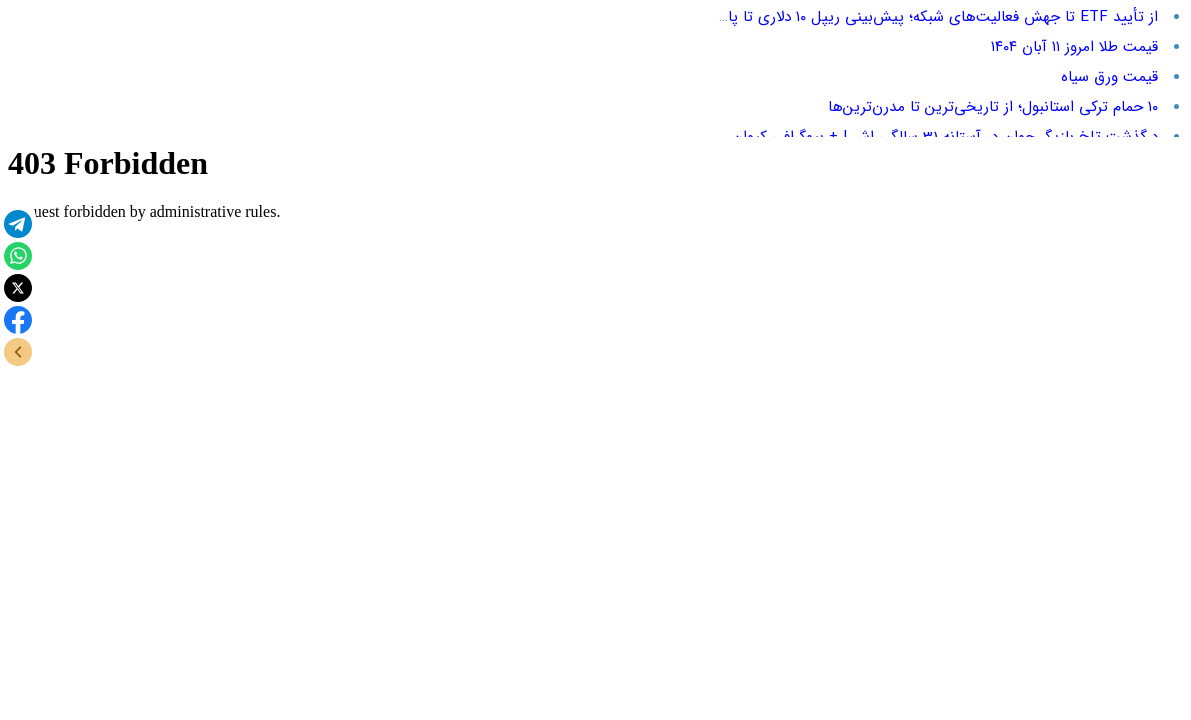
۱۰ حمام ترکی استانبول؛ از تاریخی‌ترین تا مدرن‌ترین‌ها (993, 107)
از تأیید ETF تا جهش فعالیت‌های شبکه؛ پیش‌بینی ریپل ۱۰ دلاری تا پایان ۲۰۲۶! (914, 17)
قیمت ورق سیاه (1109, 77)
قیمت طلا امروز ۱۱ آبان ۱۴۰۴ (1074, 47)
